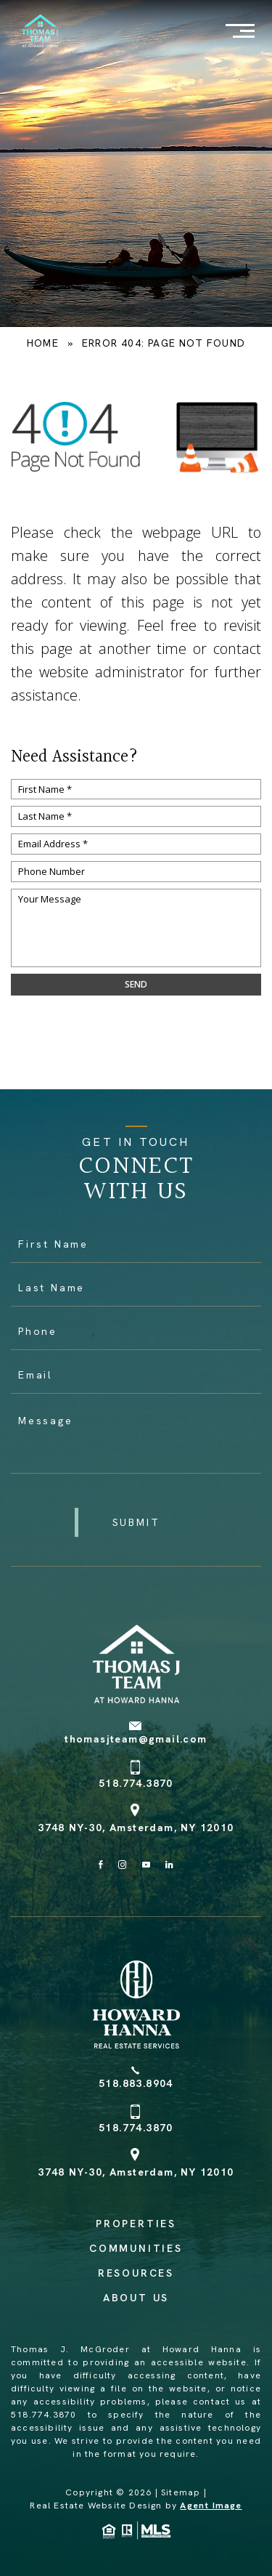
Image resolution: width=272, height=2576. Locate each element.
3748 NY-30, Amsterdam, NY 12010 (136, 1827)
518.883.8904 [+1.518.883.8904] (136, 2083)
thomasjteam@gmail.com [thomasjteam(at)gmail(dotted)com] (136, 1738)
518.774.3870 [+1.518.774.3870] (136, 1783)
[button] (136, 1522)
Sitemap (180, 2492)
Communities (136, 2248)
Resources (136, 2273)
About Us (136, 2297)
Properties (136, 2223)
